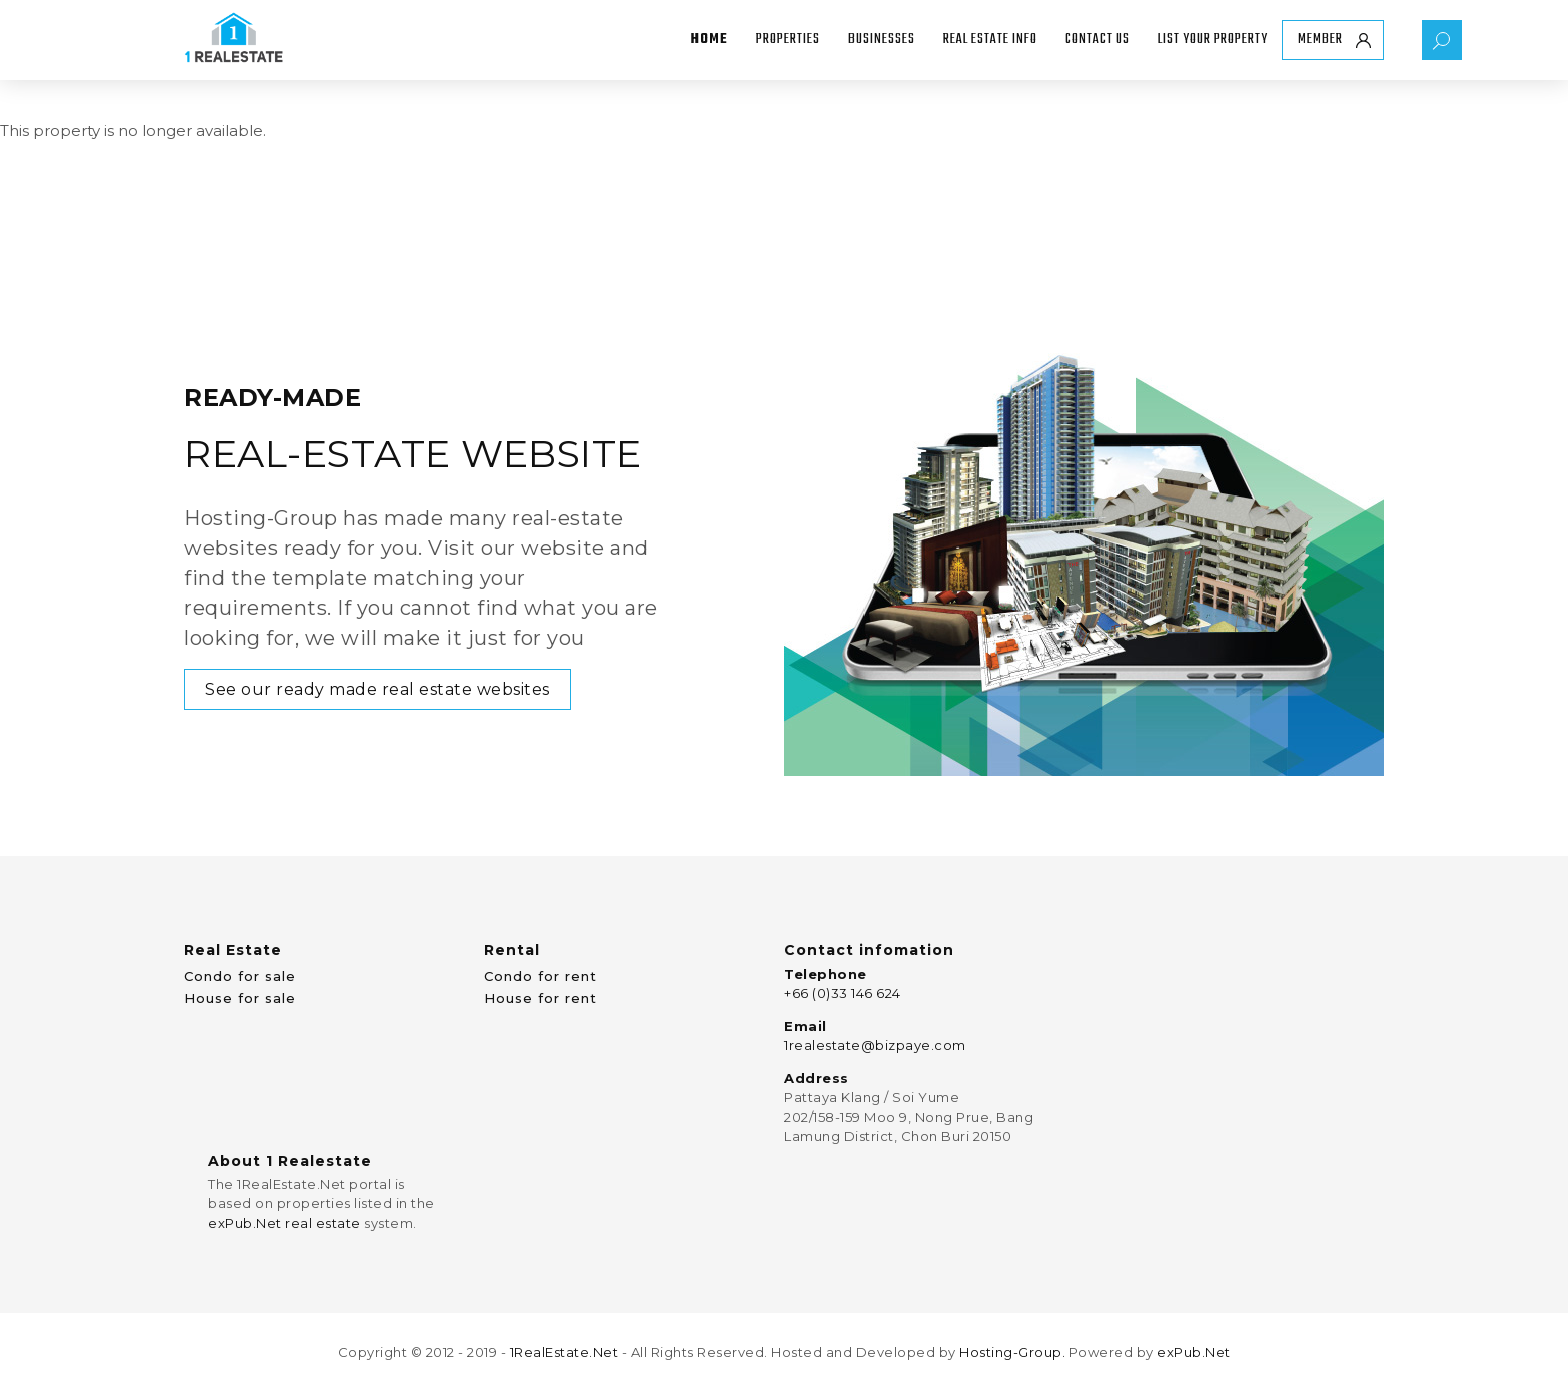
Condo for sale (240, 976)
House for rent (540, 998)
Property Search (1442, 40)
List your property (1213, 39)
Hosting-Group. (1012, 1352)
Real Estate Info (990, 39)
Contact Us (1097, 39)
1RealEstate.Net (564, 1352)
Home (709, 39)
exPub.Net (1194, 1352)
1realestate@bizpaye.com (875, 1045)
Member (1320, 39)
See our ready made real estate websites (377, 689)
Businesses (881, 39)
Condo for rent (540, 976)
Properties (788, 39)
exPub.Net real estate (284, 1223)
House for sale (240, 998)
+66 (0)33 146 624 (842, 993)
